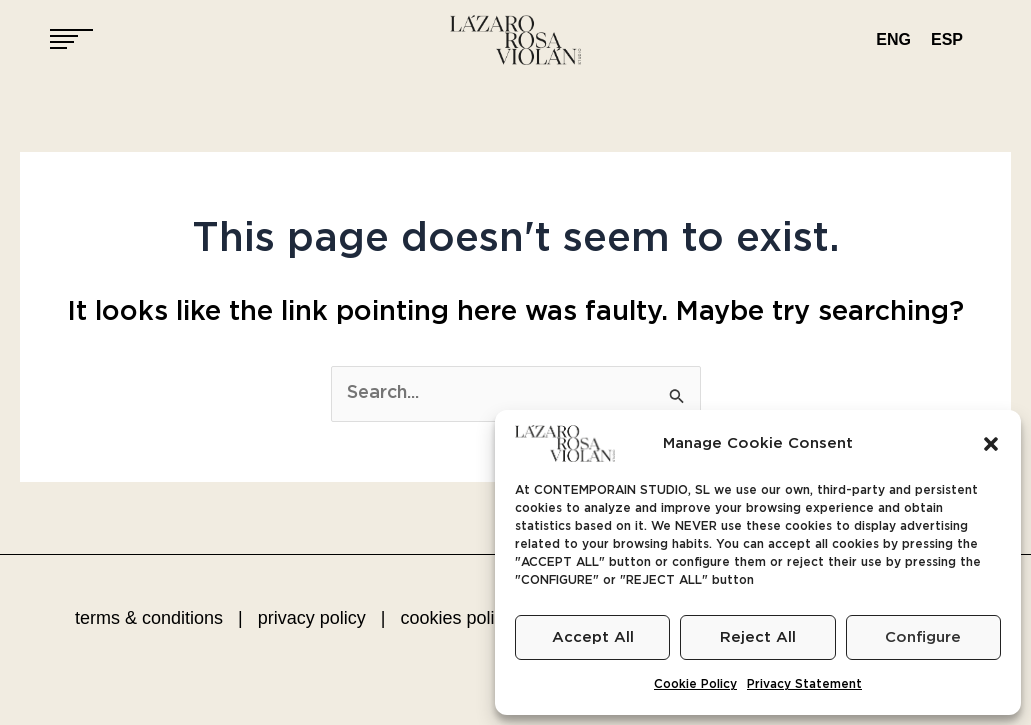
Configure (923, 637)
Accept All (593, 637)
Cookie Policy (695, 684)
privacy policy (312, 618)
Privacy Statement (804, 684)
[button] (991, 444)
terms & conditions (149, 618)
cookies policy (456, 618)
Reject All (758, 637)
